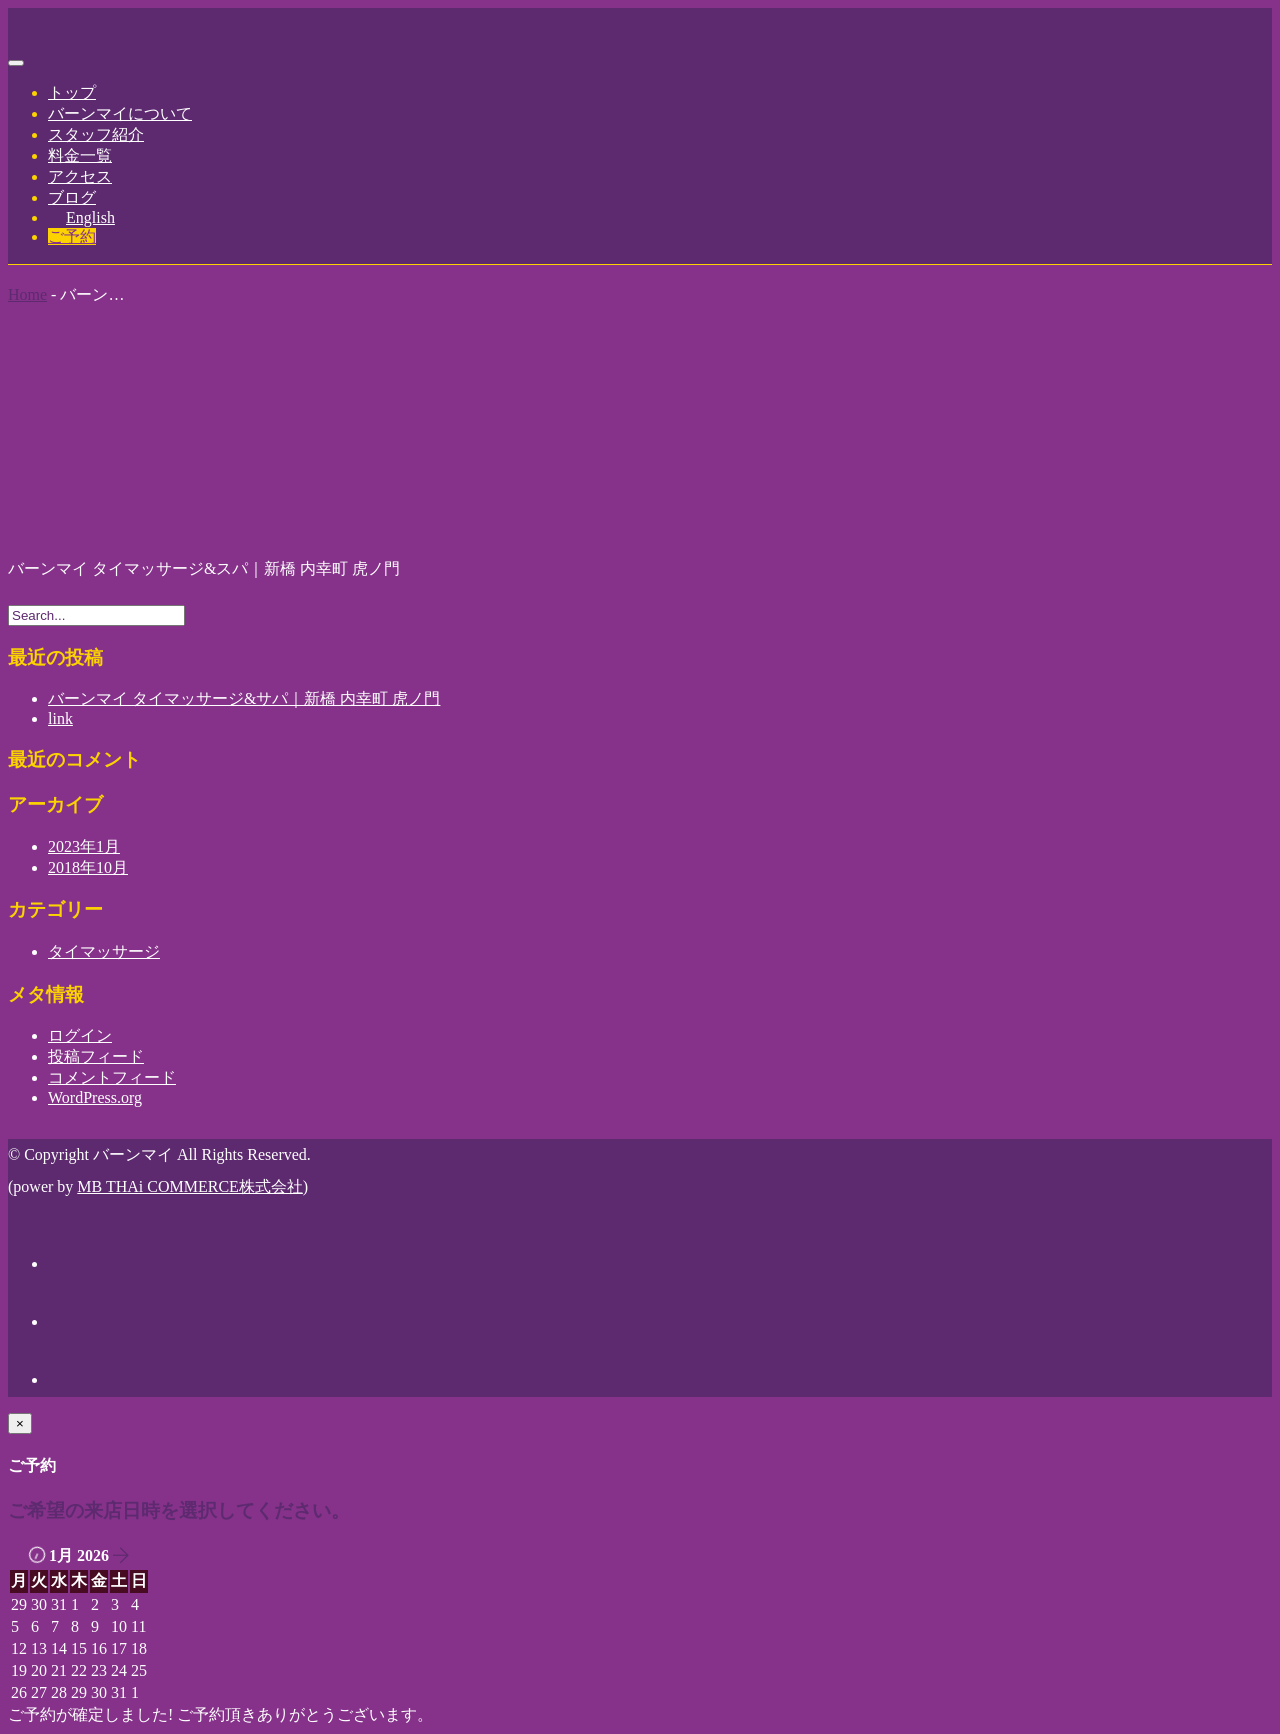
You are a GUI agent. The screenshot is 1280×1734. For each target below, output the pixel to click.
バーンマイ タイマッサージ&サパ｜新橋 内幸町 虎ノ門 (244, 698)
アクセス (80, 176)
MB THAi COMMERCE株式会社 (190, 1186)
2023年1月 (84, 846)
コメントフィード (112, 1077)
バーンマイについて (120, 113)
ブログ (72, 197)
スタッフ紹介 (96, 134)
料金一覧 (80, 155)
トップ (72, 92)
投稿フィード (96, 1056)
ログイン (80, 1035)
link (60, 718)
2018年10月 (88, 867)
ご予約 (72, 236)
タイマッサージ (104, 951)
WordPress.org (95, 1097)
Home (27, 294)
